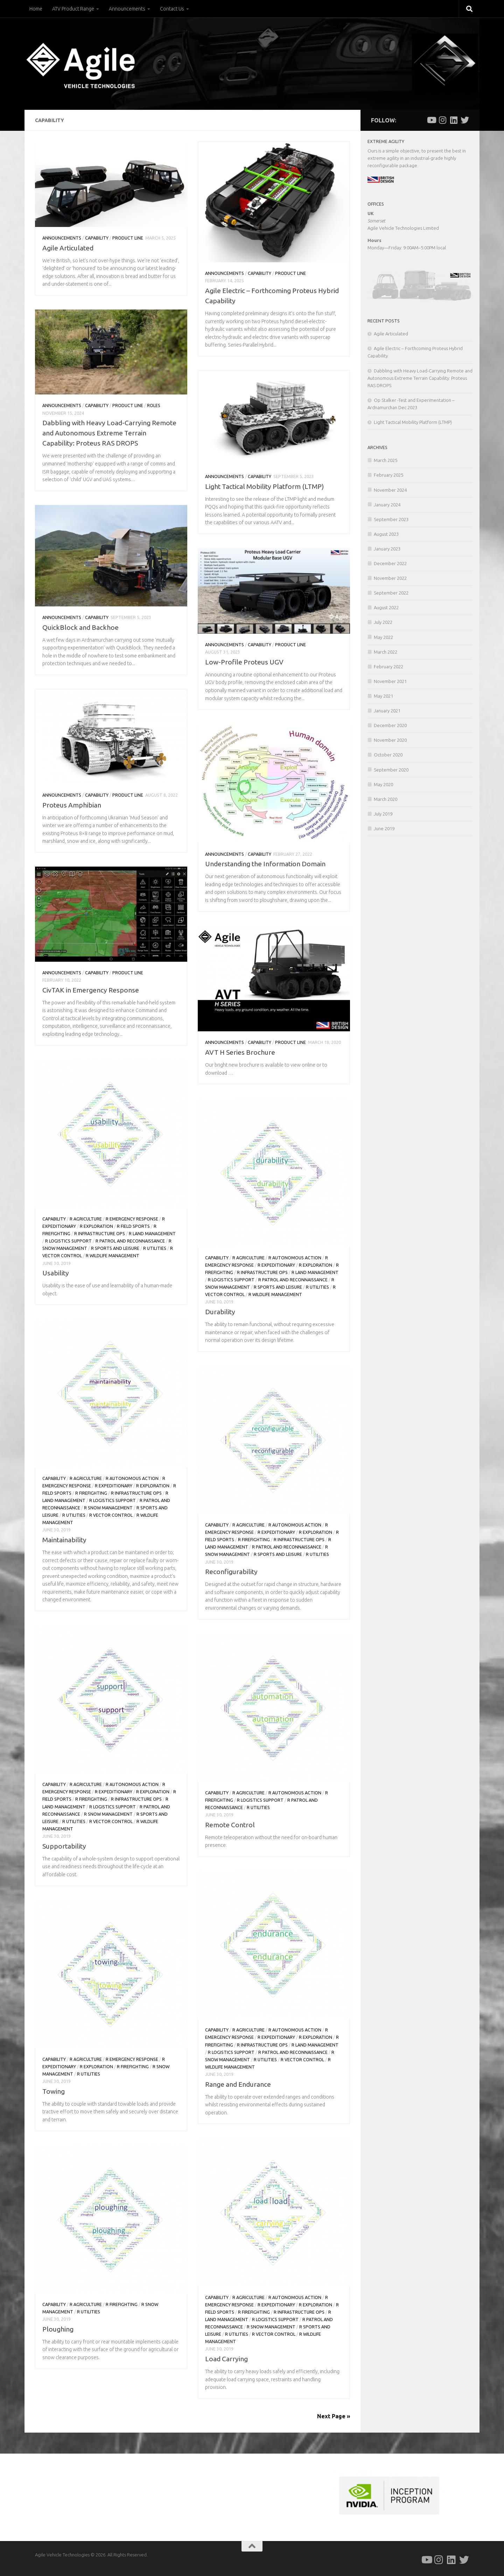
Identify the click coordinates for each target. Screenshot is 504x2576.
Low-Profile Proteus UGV (244, 662)
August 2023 (386, 534)
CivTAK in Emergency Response (90, 990)
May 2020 (383, 784)
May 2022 (383, 637)
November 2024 (390, 490)
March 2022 (385, 651)
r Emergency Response (132, 1219)
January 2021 (387, 710)
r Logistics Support (68, 1241)
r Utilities (154, 1248)
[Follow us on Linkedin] (453, 120)
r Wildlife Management (112, 1255)
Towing (53, 2091)
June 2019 (384, 828)
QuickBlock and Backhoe (80, 627)
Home (35, 9)
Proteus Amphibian (71, 805)
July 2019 (383, 813)
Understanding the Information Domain (265, 864)
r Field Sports (133, 1226)
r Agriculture (86, 1219)
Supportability (64, 1846)
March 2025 (385, 460)
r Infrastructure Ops (99, 1233)
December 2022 (390, 563)
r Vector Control (111, 1515)
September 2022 (391, 592)
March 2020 (385, 799)
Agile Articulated (67, 248)
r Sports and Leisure (115, 1248)
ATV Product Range (73, 9)
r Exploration (96, 1226)
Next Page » (333, 2416)
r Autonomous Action (294, 1257)
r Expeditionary (276, 1265)
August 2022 (386, 607)
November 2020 (390, 740)
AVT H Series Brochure (240, 1052)
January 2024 (387, 504)
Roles (153, 405)
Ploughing (58, 2329)
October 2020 (388, 754)
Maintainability (64, 1540)
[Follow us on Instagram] (442, 120)
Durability (220, 1312)
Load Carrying (226, 2359)
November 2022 (390, 578)
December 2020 (390, 725)
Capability (96, 238)
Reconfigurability (231, 1571)
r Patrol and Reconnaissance (130, 1241)
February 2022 (388, 666)
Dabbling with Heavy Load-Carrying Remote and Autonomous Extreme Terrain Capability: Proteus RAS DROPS (109, 433)
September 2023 (391, 519)
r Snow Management (108, 1508)
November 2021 (390, 681)
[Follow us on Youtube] (431, 120)
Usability (55, 1273)
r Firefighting (91, 1493)
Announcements (127, 9)
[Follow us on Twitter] (465, 120)
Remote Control (230, 1825)
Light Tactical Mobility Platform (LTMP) (264, 486)
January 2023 (387, 548)
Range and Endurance (238, 2084)
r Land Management (152, 1233)
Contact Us (172, 9)
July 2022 (383, 622)
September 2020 (391, 769)
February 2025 (388, 474)
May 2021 (383, 695)
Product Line (127, 238)
